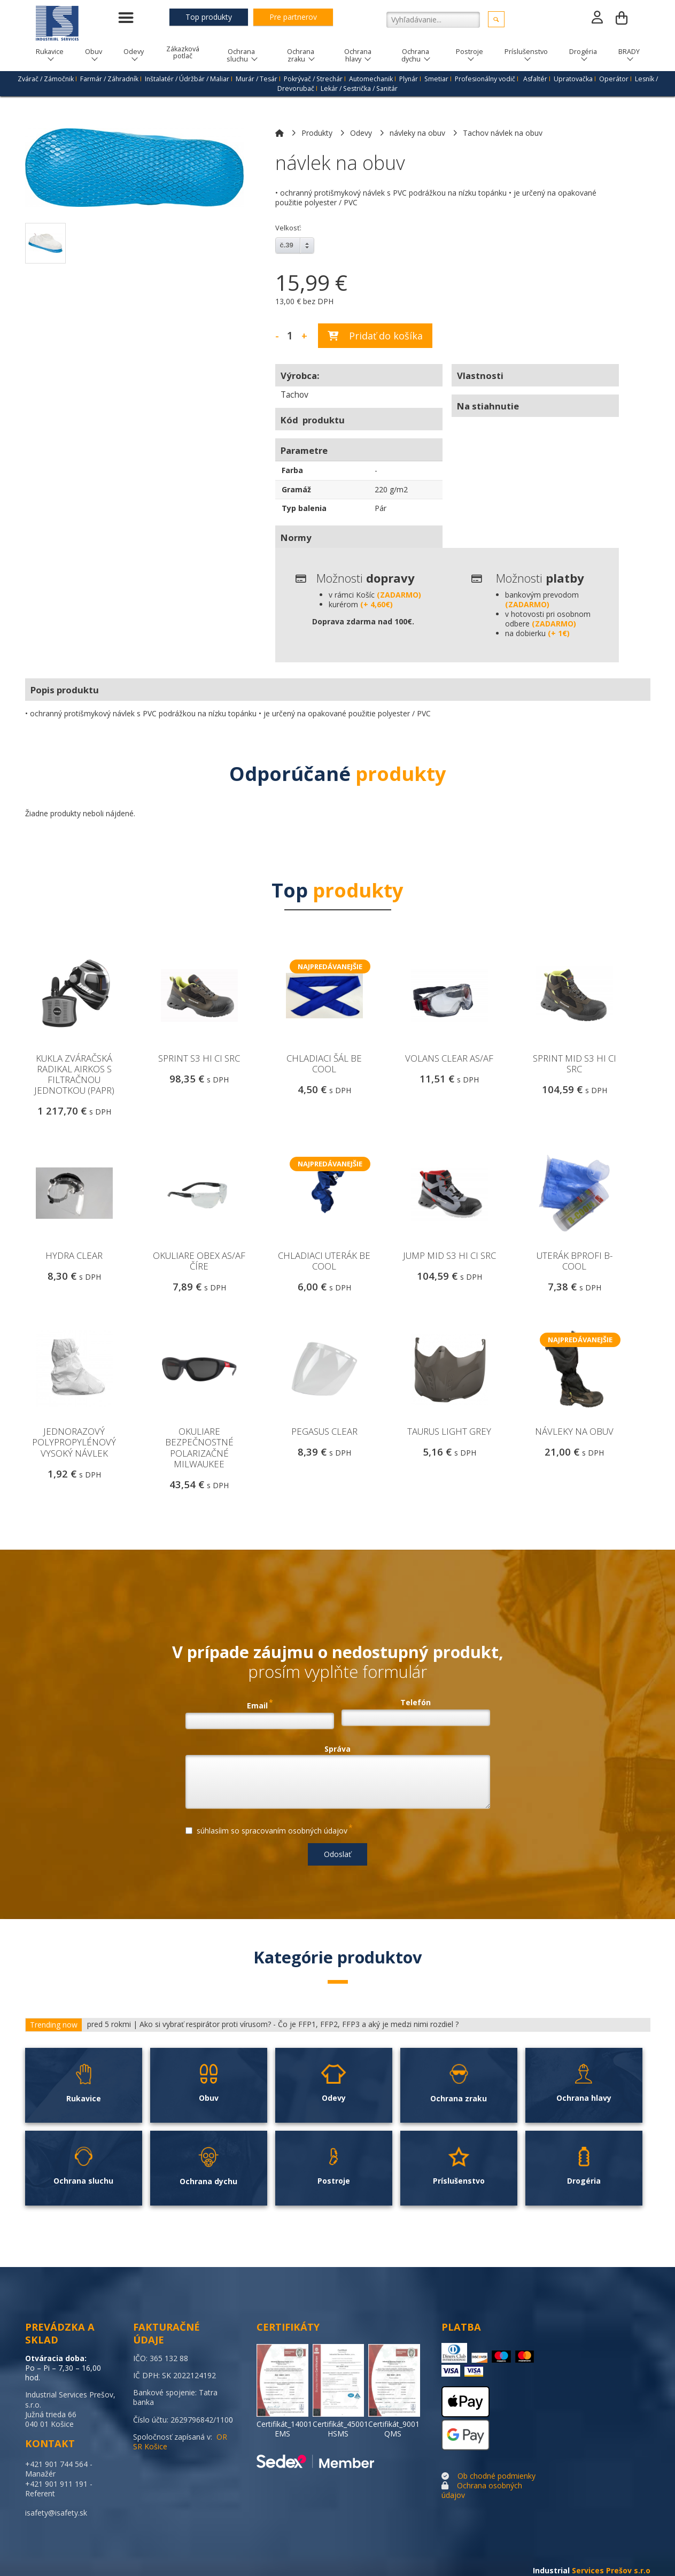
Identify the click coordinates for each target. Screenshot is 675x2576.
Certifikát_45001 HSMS (340, 2429)
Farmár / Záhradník (109, 78)
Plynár (408, 78)
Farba (292, 470)
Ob (462, 2476)
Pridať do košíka (375, 335)
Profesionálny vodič (485, 78)
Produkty (316, 133)
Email (260, 1704)
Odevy (361, 133)
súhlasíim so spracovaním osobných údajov (269, 1829)
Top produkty (208, 17)
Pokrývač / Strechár (313, 78)
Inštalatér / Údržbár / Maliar (187, 78)
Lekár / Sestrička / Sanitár (359, 88)
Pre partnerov (293, 17)
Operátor (614, 78)
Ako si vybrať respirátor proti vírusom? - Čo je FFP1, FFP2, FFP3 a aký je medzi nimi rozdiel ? (299, 2024)
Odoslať (337, 1854)
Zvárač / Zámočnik (46, 78)
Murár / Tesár (256, 78)
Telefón (415, 1702)
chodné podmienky (503, 2476)
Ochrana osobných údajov (481, 2490)
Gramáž (296, 489)
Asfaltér (535, 78)
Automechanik (371, 78)
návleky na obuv (417, 133)
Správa (337, 1749)
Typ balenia (304, 508)
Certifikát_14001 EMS (284, 2429)
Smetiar (436, 78)
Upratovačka (573, 78)
